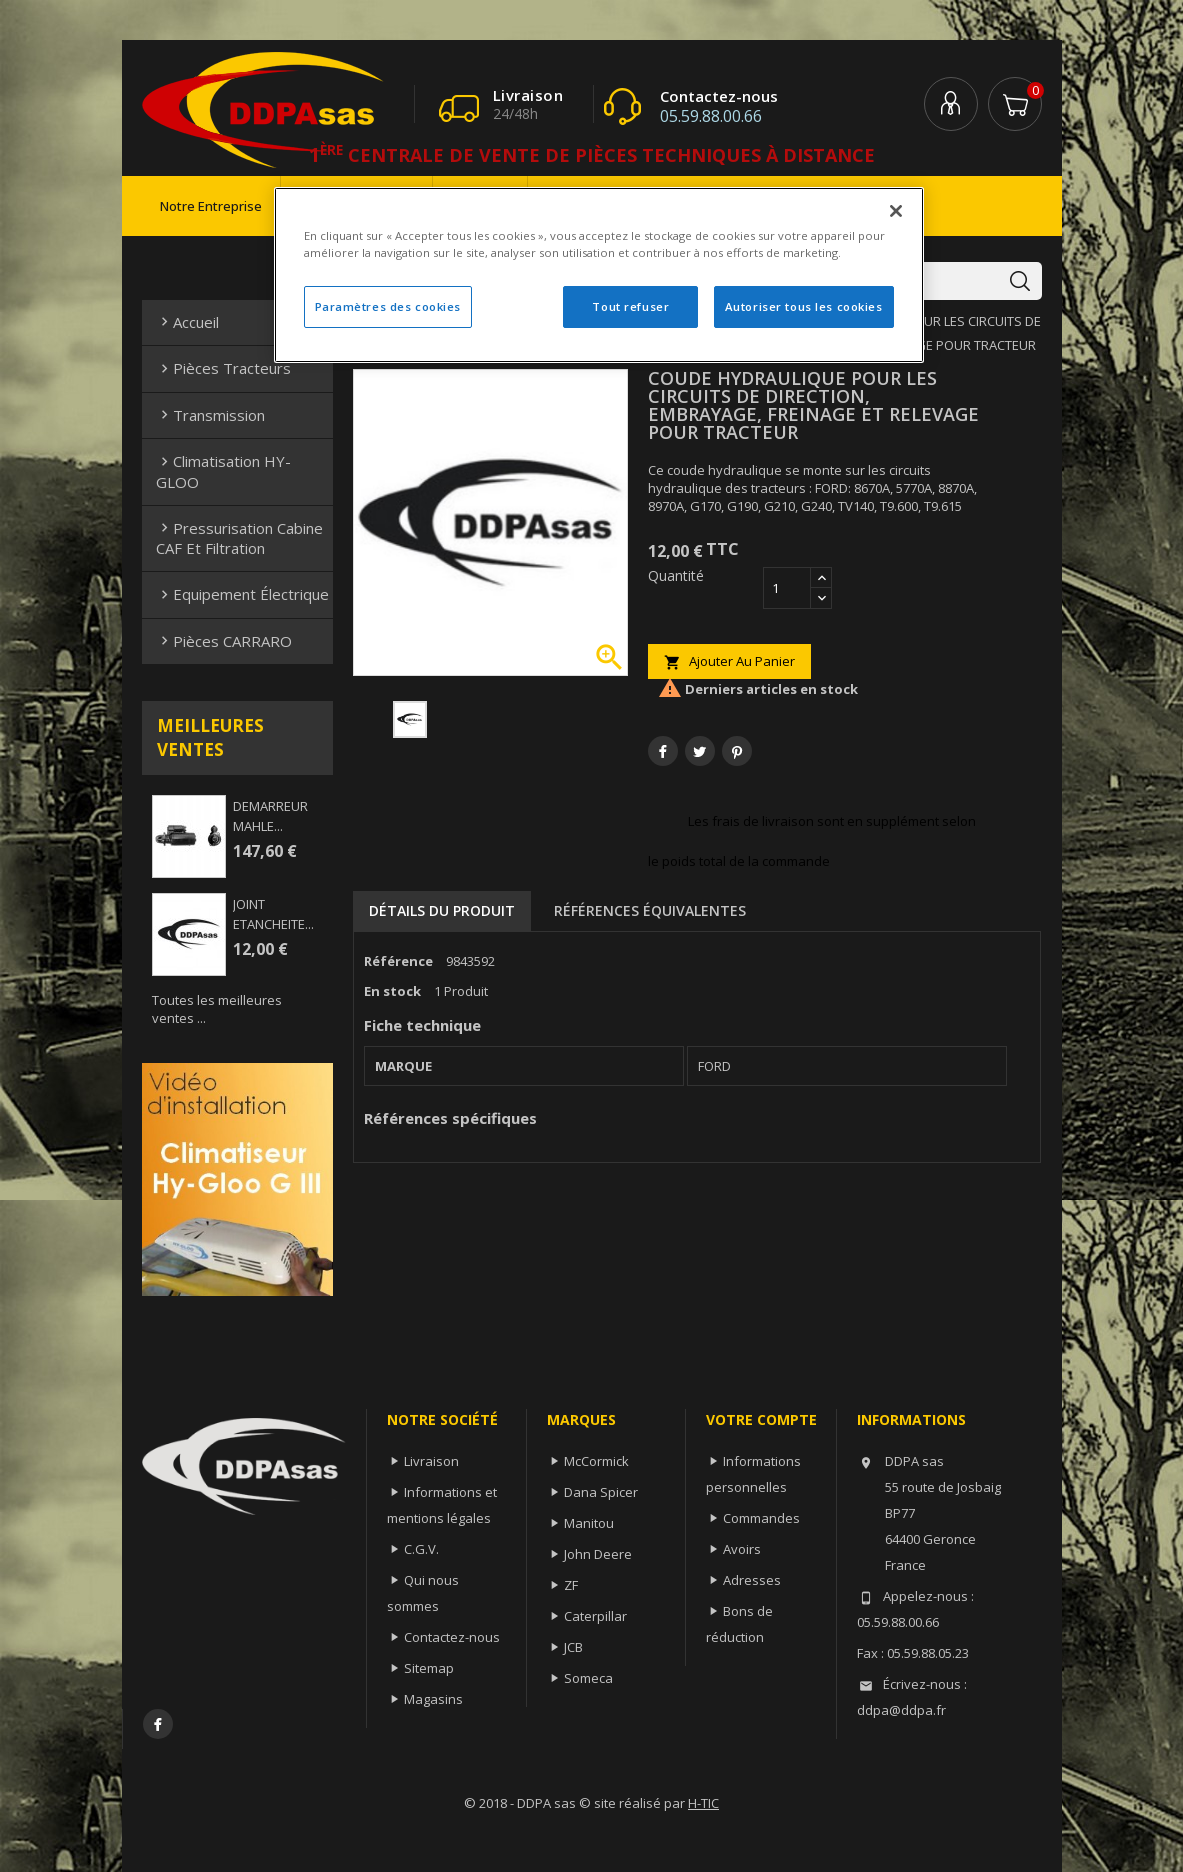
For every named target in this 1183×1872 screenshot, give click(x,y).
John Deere (598, 1554)
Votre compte (761, 1419)
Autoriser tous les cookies (804, 306)
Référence (398, 961)
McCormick (596, 1461)
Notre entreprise (211, 206)
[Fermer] (896, 211)
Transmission (210, 415)
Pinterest (737, 751)
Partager (663, 751)
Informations (911, 1419)
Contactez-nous (452, 1637)
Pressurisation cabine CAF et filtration (239, 538)
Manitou (589, 1523)
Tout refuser (630, 306)
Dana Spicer (601, 1492)
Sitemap (429, 1668)
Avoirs (742, 1549)
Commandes (761, 1518)
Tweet (700, 751)
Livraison (431, 1461)
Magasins (433, 1699)
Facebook (158, 1724)
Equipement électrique (242, 594)
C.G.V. (421, 1549)
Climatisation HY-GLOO (223, 471)
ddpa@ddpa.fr (901, 1710)
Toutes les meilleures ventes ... (217, 1009)
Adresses (752, 1580)
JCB (573, 1647)
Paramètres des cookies (388, 306)
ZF (571, 1585)
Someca (588, 1678)
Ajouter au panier (729, 661)
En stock (392, 991)
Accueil (187, 322)
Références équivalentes (650, 910)
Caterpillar (595, 1616)
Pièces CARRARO (224, 641)
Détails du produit (442, 910)
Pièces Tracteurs (223, 368)
